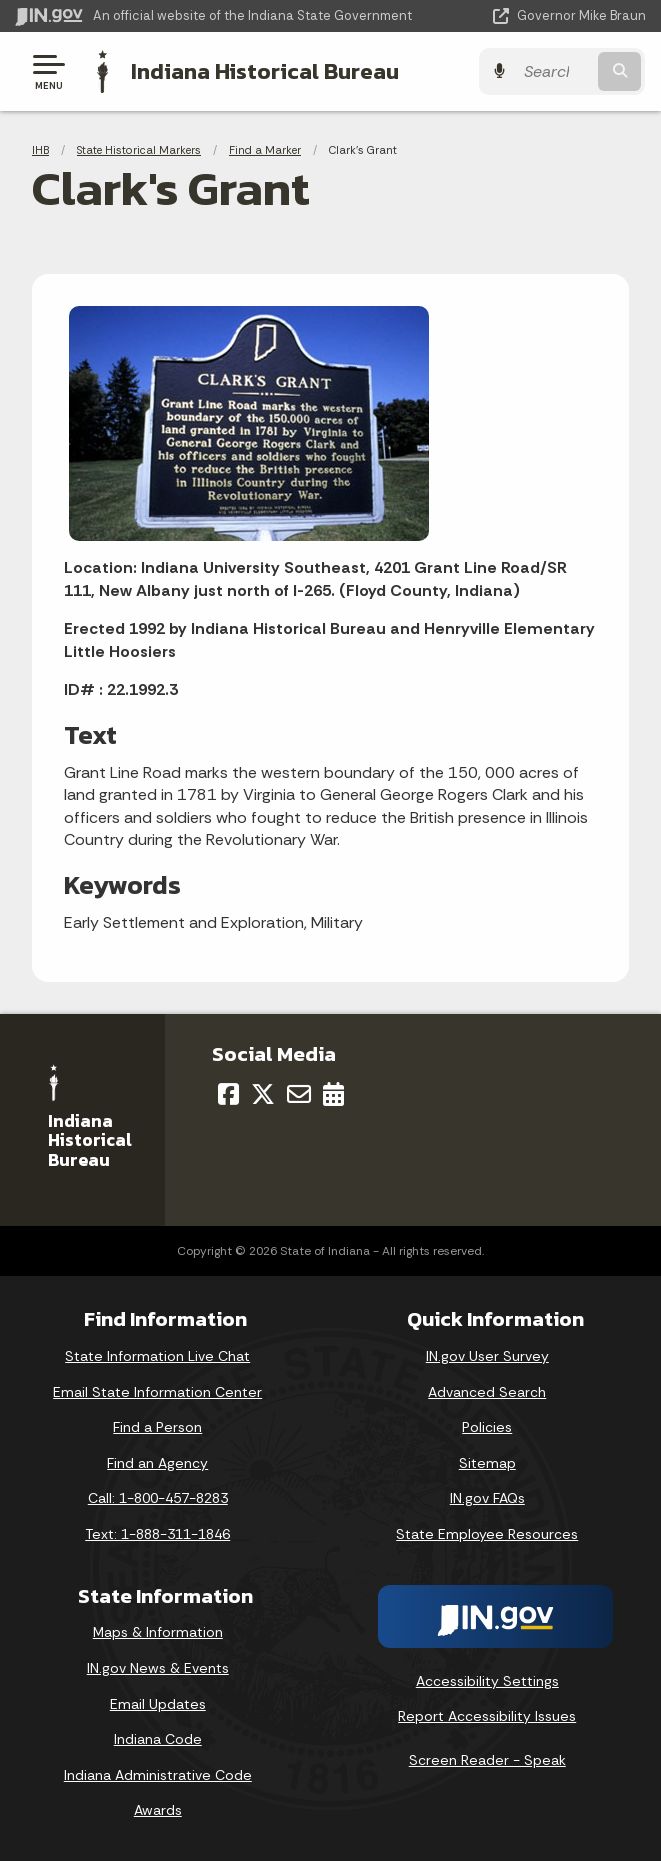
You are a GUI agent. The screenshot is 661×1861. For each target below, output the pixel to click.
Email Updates (158, 1704)
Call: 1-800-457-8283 (158, 1498)
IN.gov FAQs (487, 1498)
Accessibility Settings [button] (487, 1681)
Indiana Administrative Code (158, 1775)
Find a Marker (265, 150)
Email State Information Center (157, 1392)
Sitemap (487, 1463)
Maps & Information (158, 1632)
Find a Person (157, 1427)
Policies (487, 1427)
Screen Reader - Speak (487, 1760)
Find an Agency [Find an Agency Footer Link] (157, 1463)
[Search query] (557, 71)
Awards (158, 1810)
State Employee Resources (487, 1534)
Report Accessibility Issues (487, 1716)
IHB (40, 150)
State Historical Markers (139, 150)
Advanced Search (487, 1392)
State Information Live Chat (157, 1356)
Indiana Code (158, 1739)
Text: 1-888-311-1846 (157, 1534)
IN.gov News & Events (158, 1668)
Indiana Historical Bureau (265, 71)
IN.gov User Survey (487, 1356)
